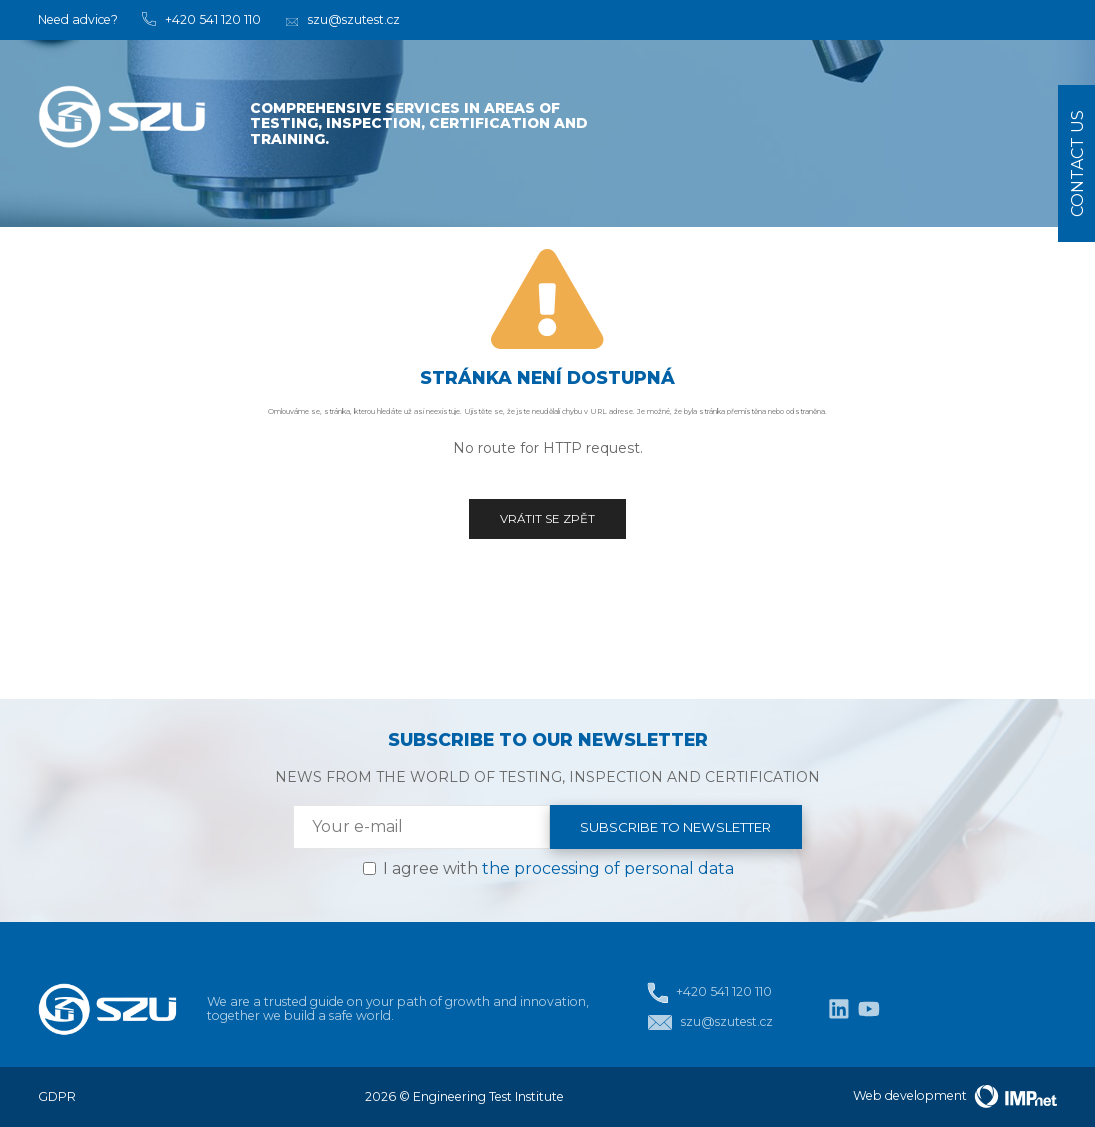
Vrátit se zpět (547, 519)
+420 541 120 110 (709, 992)
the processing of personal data (608, 868)
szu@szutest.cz (709, 1022)
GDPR (57, 1096)
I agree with (558, 868)
